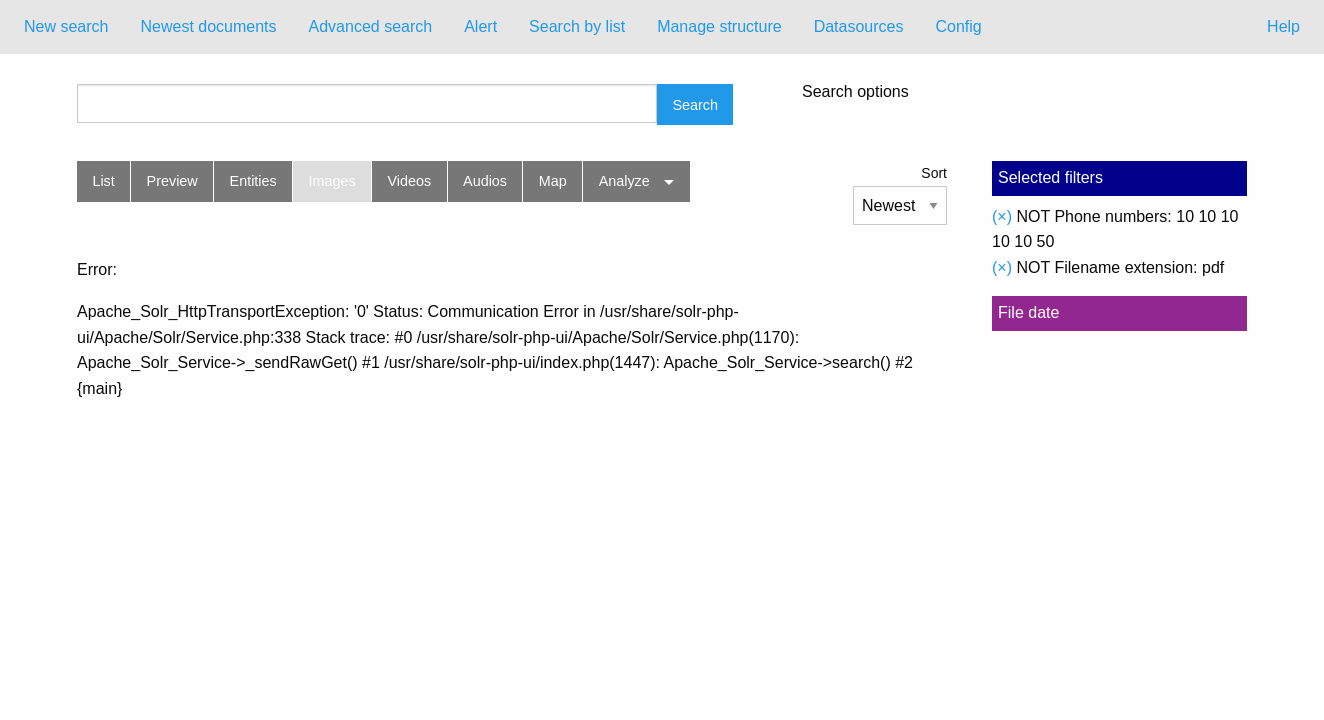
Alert (480, 26)
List (103, 181)
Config (958, 26)
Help (1283, 26)
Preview (172, 181)
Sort (934, 173)
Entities (253, 181)
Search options (855, 92)
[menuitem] (66, 27)
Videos (410, 181)
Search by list (577, 26)
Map (553, 181)
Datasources (859, 26)
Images (332, 181)
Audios (485, 181)
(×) (1002, 216)
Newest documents (208, 26)
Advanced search (371, 26)
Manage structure (719, 26)
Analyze (624, 181)
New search (66, 26)
